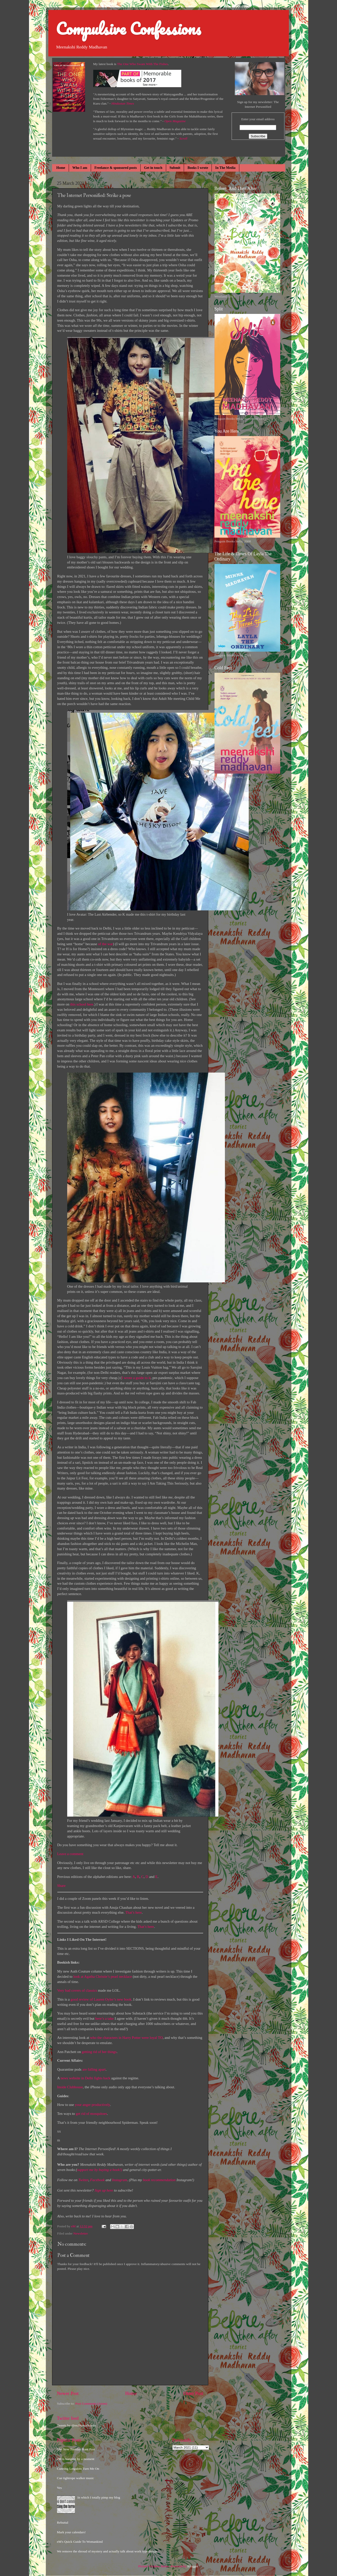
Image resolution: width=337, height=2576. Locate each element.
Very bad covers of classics (77, 1990)
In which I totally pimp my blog (98, 2497)
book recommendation (159, 2180)
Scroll (183, 138)
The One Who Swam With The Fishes (142, 64)
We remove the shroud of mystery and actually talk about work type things (107, 2551)
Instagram (119, 2180)
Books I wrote (197, 168)
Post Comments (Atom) (91, 2403)
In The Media (225, 168)
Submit (175, 168)
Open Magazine (175, 121)
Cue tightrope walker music (75, 2478)
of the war (105, 944)
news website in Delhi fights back (85, 2078)
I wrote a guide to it (136, 1378)
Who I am (79, 168)
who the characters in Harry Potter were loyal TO (126, 2038)
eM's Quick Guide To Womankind (80, 2541)
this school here (81, 1004)
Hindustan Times (122, 103)
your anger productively (92, 2105)
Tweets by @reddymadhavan (76, 2425)
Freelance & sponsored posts (115, 168)
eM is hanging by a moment (75, 2459)
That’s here (133, 1912)
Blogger (192, 2566)
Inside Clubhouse (70, 2087)
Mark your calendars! (71, 2532)
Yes (59, 2488)
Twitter (83, 2180)
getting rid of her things (99, 2052)
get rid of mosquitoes (91, 2114)
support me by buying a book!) (99, 2170)
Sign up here (103, 2190)
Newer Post (68, 2393)
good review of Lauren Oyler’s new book (101, 1999)
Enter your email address (258, 119)
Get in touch (153, 168)
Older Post (193, 2393)
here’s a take (104, 2018)
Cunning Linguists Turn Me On (78, 2468)
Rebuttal (62, 2522)
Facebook (97, 2180)
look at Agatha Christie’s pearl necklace (102, 1977)
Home (60, 168)
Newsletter (80, 2233)
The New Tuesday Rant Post (76, 2449)
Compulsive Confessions (128, 28)
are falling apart (94, 2069)
